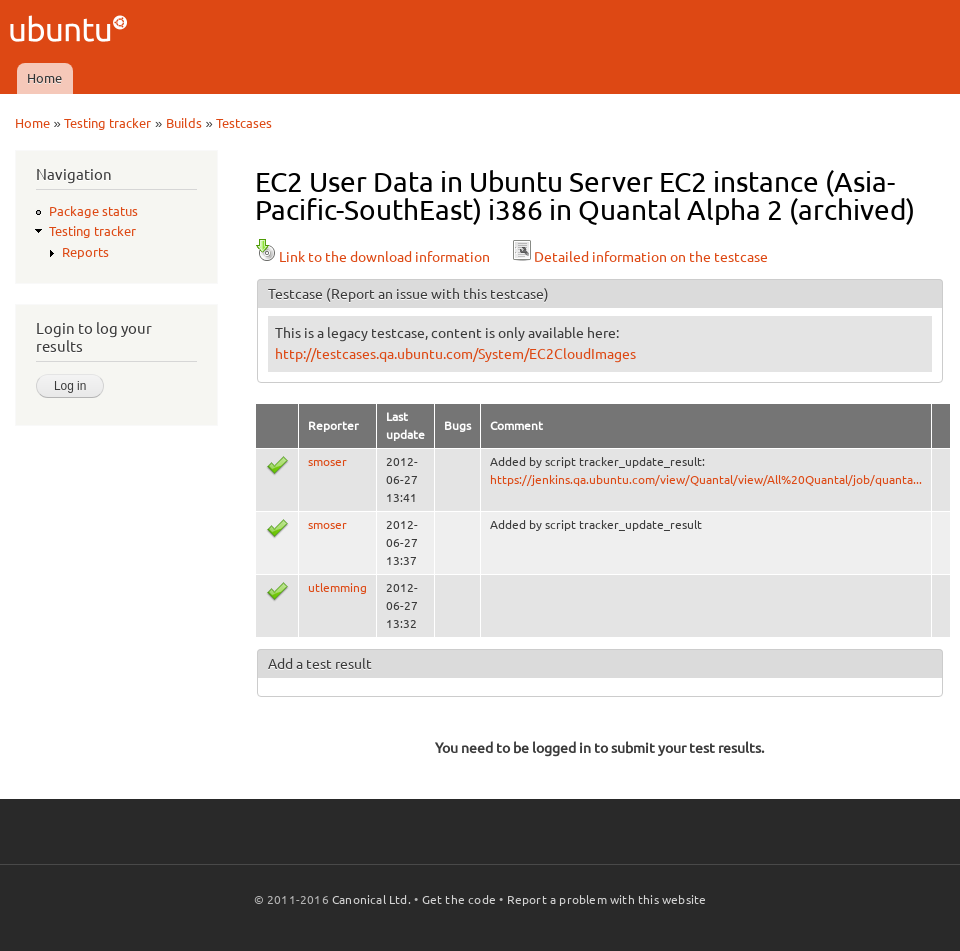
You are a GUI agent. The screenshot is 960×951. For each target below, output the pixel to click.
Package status (93, 211)
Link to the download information (372, 257)
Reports (85, 252)
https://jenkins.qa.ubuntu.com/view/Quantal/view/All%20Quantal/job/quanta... (706, 479)
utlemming (337, 587)
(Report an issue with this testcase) (437, 294)
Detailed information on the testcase (639, 257)
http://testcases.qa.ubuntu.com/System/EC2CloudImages (455, 354)
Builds (184, 123)
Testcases (244, 123)
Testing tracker (107, 123)
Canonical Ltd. (371, 899)
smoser (327, 461)
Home (44, 78)
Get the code (459, 899)
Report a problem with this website (607, 899)
